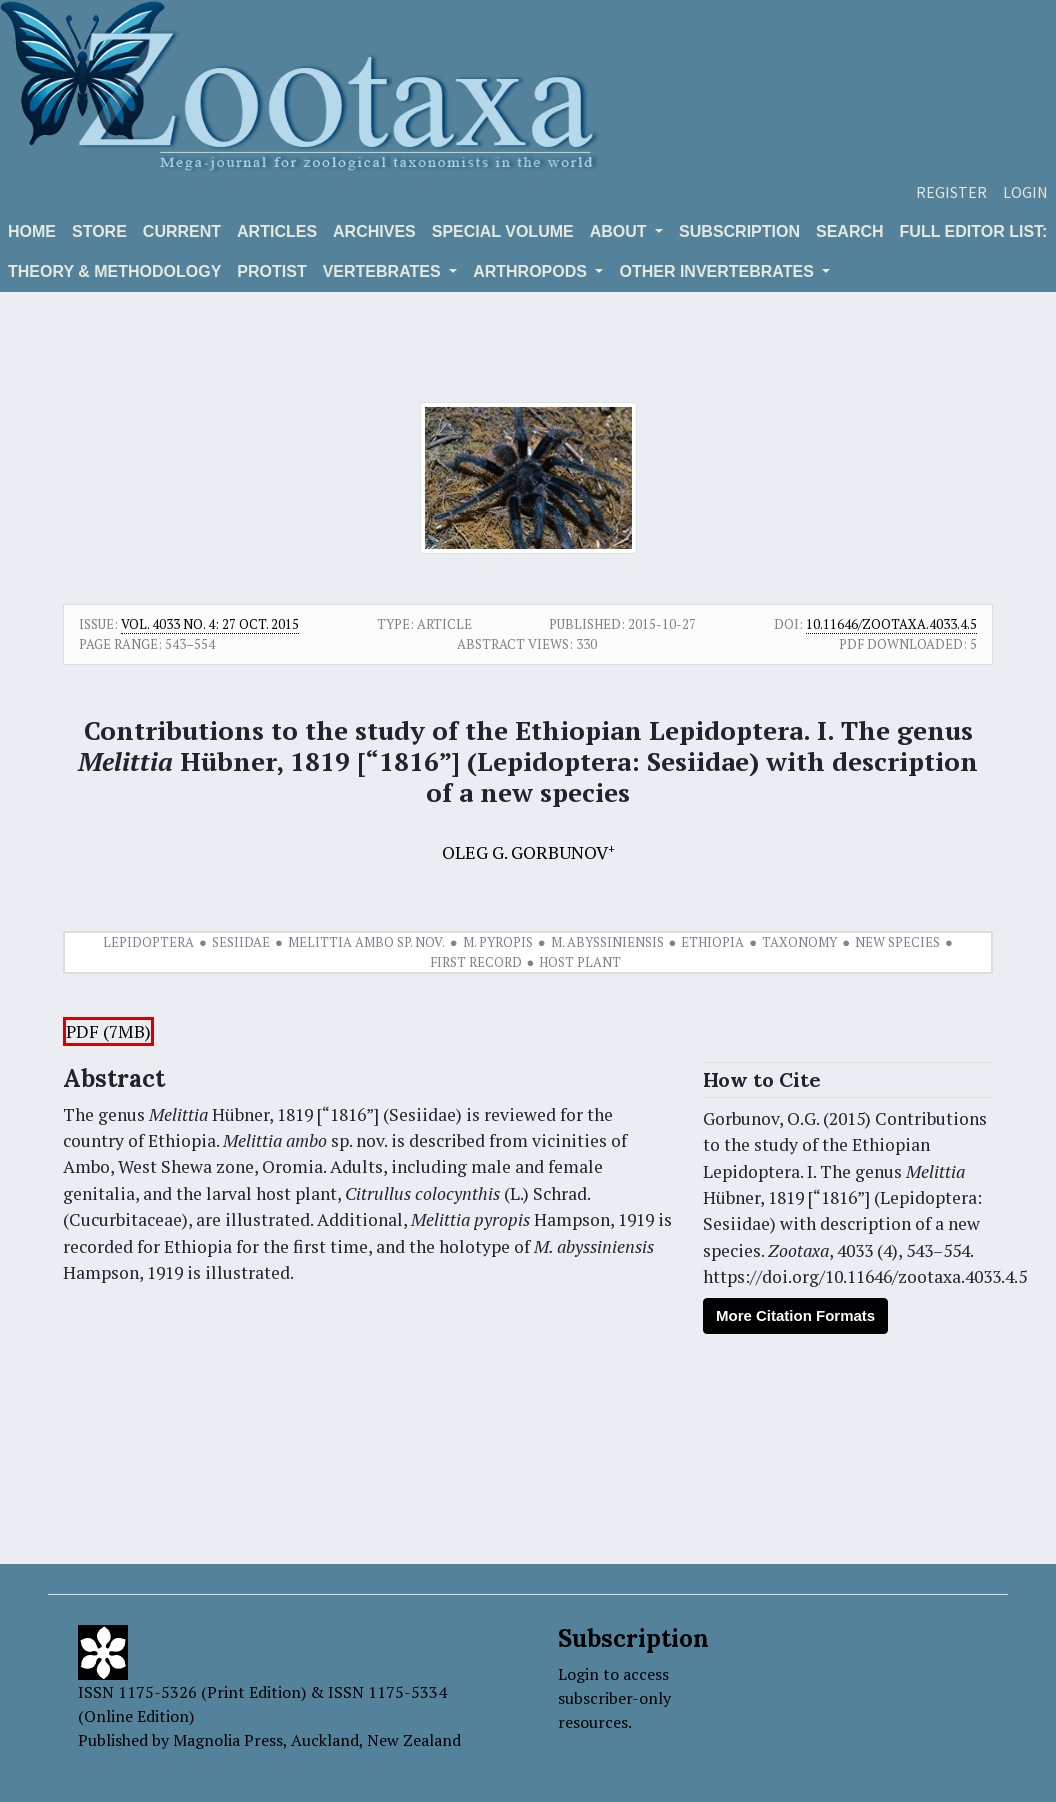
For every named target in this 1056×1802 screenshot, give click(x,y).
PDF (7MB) (108, 1031)
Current (182, 231)
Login (1025, 192)
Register (951, 192)
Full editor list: (974, 231)
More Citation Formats (795, 1315)
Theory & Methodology (114, 271)
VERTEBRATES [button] (384, 271)
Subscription (739, 231)
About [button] (620, 231)
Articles (277, 231)
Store (99, 231)
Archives (374, 231)
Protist (271, 271)
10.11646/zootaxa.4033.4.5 (891, 624)
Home (32, 231)
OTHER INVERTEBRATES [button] (718, 271)
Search (850, 231)
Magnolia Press (228, 1740)
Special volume (503, 231)
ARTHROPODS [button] (532, 271)
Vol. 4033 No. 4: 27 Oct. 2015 (210, 624)
